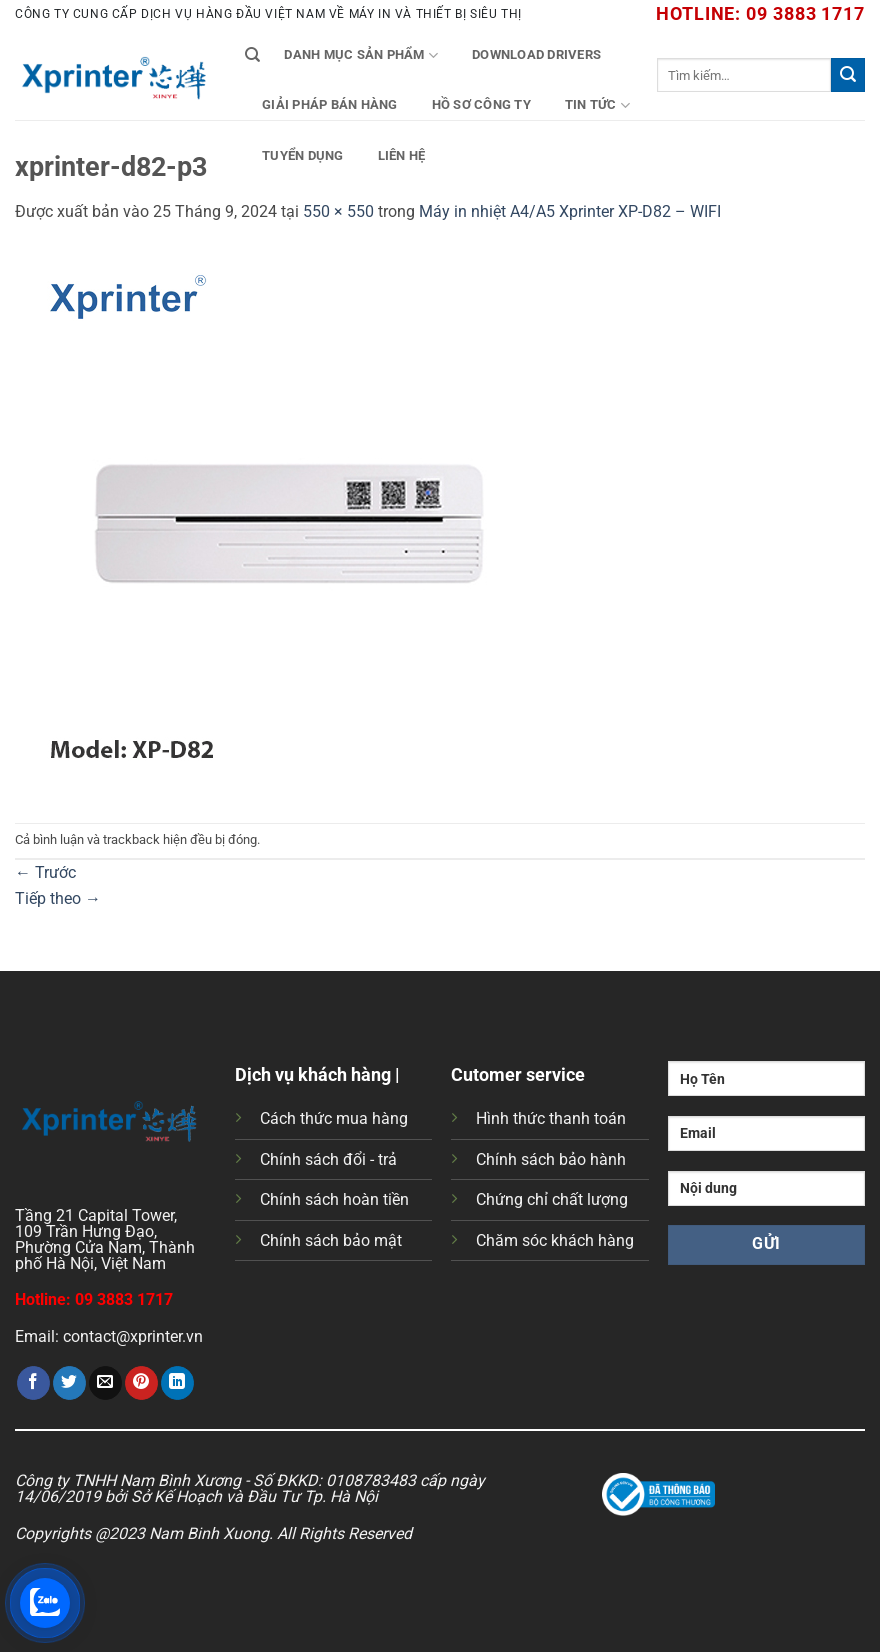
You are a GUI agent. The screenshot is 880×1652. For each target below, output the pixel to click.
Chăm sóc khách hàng (555, 1240)
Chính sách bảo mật (331, 1240)
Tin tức (597, 105)
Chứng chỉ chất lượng (552, 1199)
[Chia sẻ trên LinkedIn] (177, 1383)
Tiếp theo (58, 898)
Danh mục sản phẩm (361, 55)
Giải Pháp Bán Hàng (330, 104)
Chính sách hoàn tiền (334, 1199)
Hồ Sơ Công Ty (481, 104)
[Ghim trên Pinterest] (141, 1383)
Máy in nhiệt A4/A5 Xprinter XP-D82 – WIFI (570, 211)
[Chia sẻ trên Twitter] (69, 1383)
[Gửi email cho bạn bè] (105, 1383)
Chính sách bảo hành (551, 1159)
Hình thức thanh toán (551, 1118)
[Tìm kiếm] (252, 55)
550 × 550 (338, 211)
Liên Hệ (402, 155)
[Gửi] (848, 75)
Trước (45, 872)
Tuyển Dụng (303, 155)
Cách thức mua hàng (334, 1118)
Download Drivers (536, 54)
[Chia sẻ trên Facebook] (33, 1383)
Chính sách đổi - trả (328, 1159)
